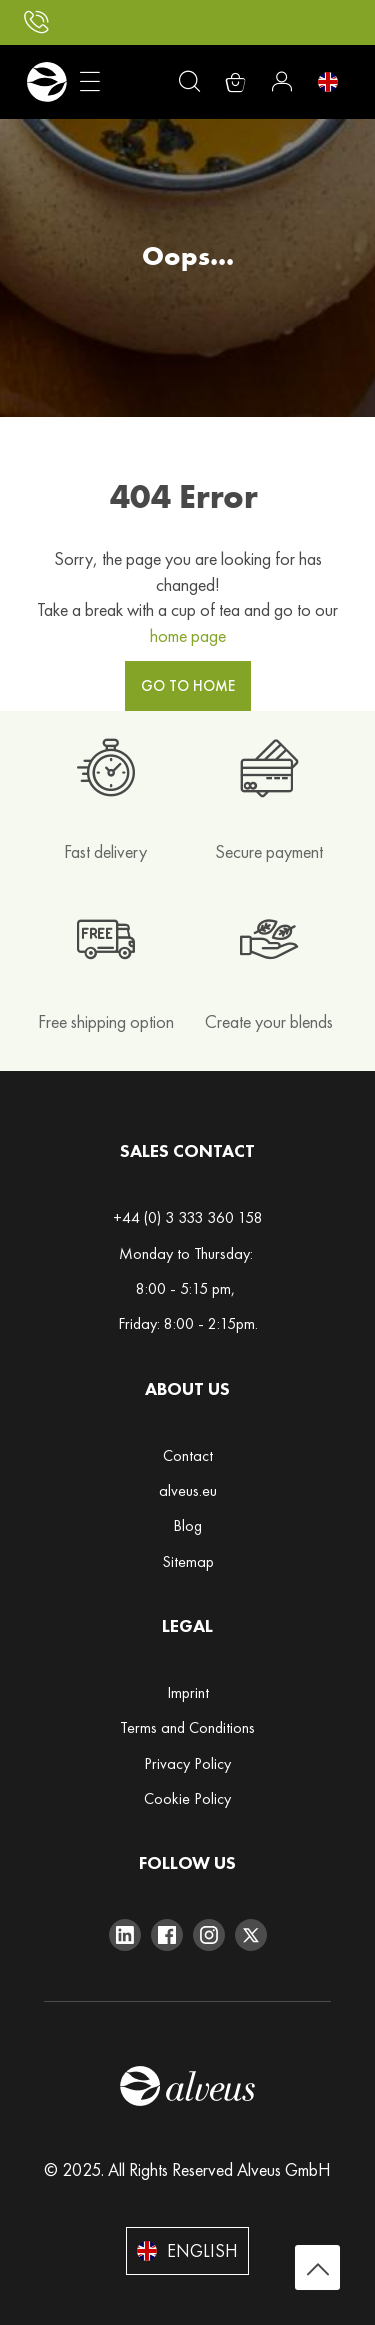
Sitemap (188, 1561)
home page (188, 635)
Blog (187, 1525)
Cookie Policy (187, 1798)
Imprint (188, 1692)
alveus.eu (188, 1490)
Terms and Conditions (187, 1727)
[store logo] (46, 82)
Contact (188, 1455)
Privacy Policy (187, 1763)
